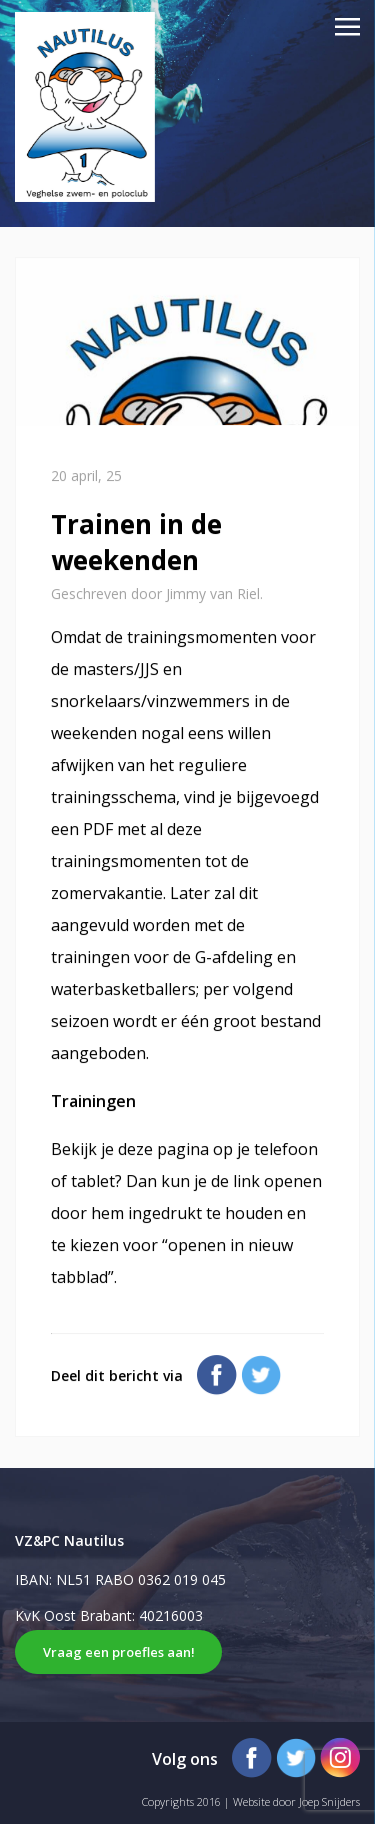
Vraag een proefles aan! (119, 1652)
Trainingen (93, 1101)
